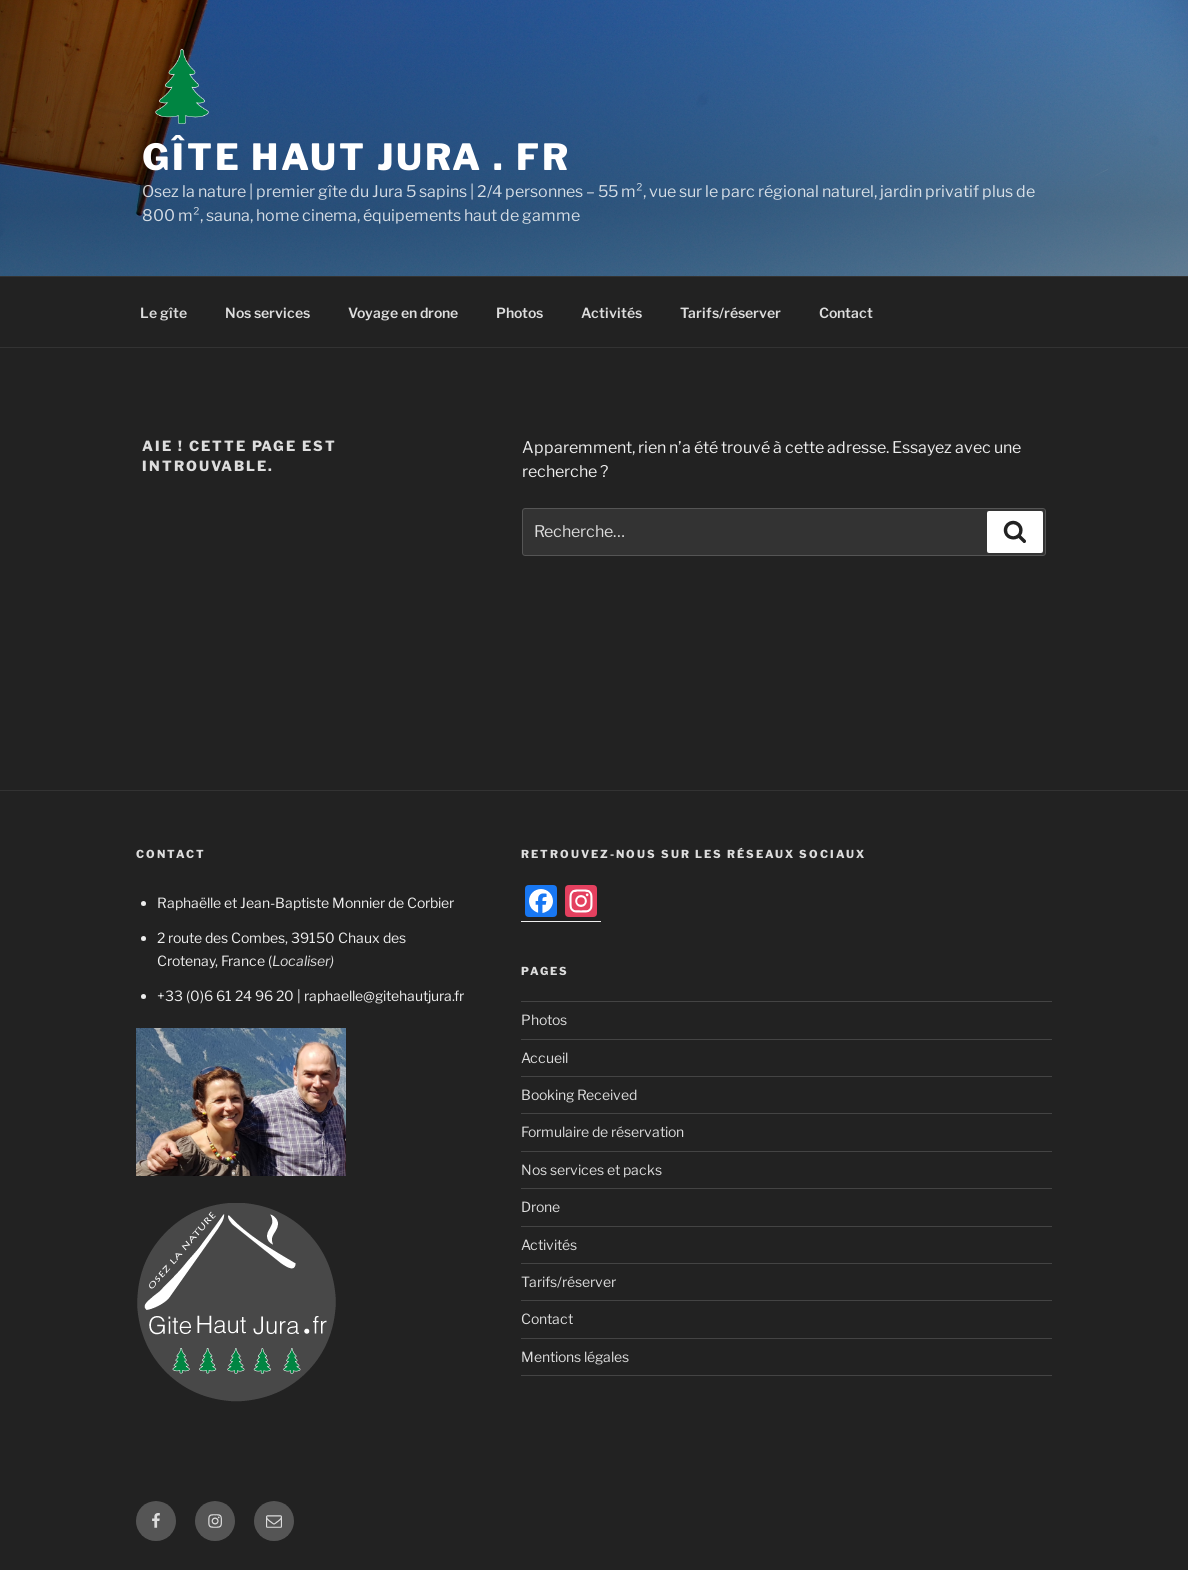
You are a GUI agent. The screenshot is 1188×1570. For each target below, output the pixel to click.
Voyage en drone (403, 312)
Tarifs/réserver (730, 312)
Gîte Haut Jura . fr (356, 157)
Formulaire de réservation (602, 1131)
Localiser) (303, 960)
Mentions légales (575, 1356)
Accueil (544, 1057)
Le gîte (163, 312)
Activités (611, 312)
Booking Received (579, 1094)
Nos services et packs (591, 1169)
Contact (846, 312)
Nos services (267, 312)
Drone (540, 1206)
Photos (519, 312)
